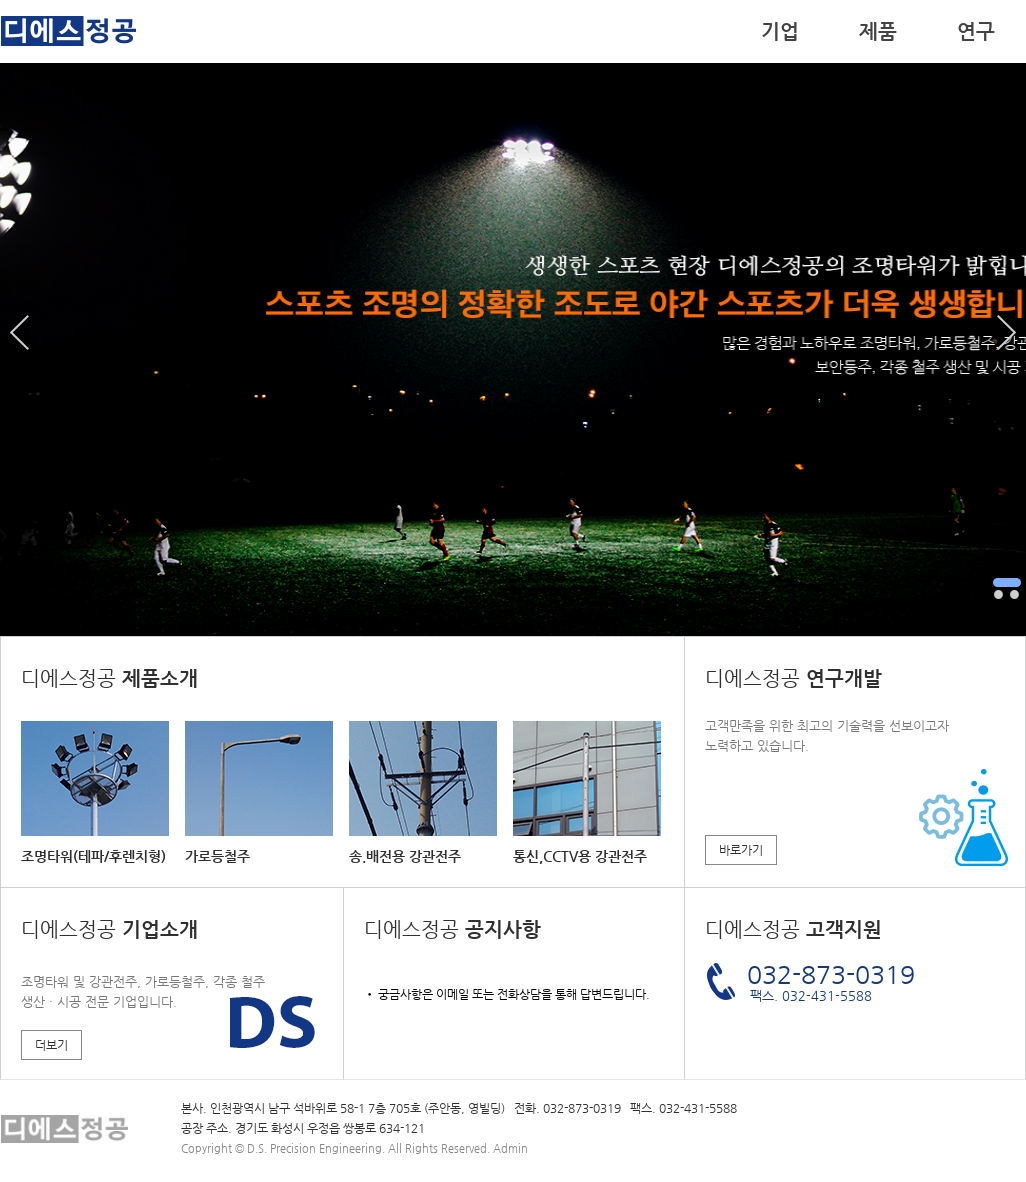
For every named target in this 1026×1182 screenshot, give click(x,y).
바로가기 (741, 850)
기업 (780, 31)
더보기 (51, 1045)
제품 (878, 31)
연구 (976, 31)
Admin (510, 1148)
